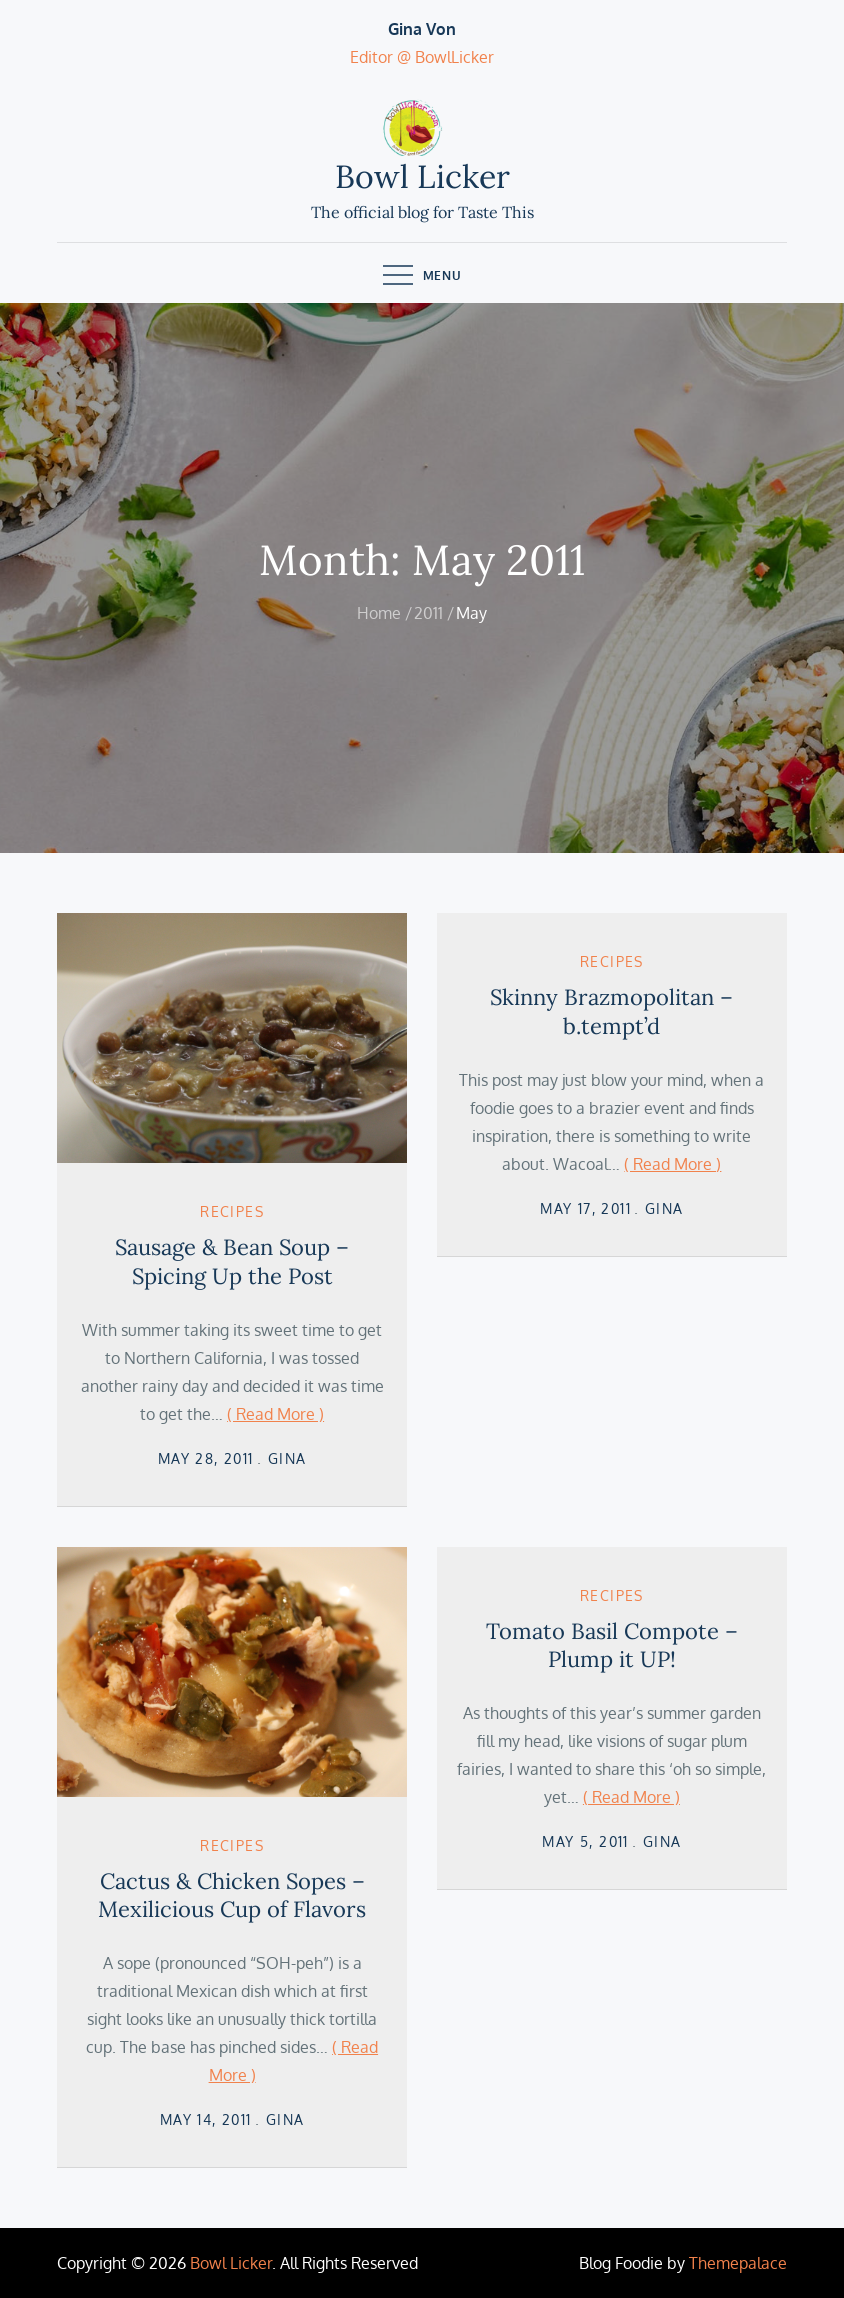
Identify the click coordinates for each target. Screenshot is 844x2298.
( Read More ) (275, 1414)
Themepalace (738, 2263)
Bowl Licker (422, 176)
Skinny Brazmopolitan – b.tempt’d (611, 1011)
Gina (287, 1458)
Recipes (232, 1211)
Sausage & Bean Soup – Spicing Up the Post (232, 1261)
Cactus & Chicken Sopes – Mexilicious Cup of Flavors (232, 1895)
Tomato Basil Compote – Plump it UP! (612, 1645)
